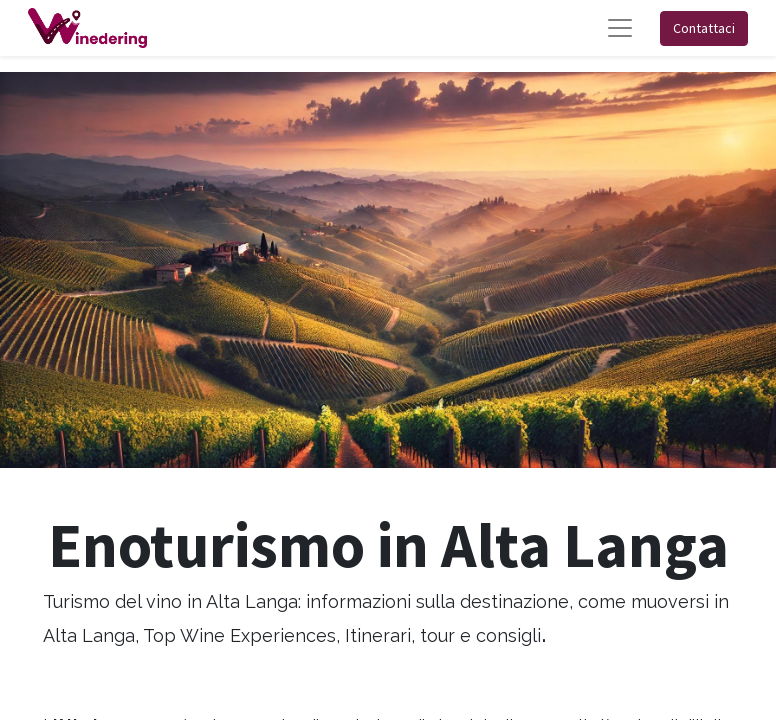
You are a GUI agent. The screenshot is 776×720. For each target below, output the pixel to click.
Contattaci (704, 28)
